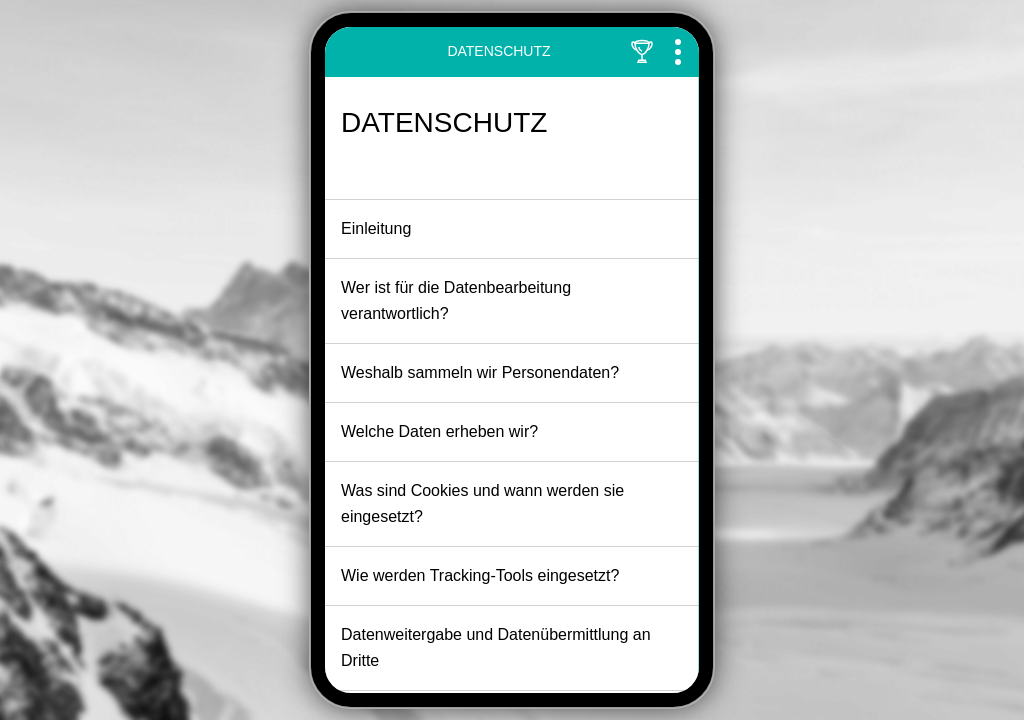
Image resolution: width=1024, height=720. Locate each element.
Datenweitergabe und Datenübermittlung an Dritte (510, 647)
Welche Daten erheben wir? (510, 434)
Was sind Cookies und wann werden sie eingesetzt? (510, 503)
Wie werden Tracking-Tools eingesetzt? (510, 578)
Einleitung (510, 231)
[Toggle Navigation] (678, 52)
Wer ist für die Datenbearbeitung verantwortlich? (510, 300)
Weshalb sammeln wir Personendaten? (510, 375)
